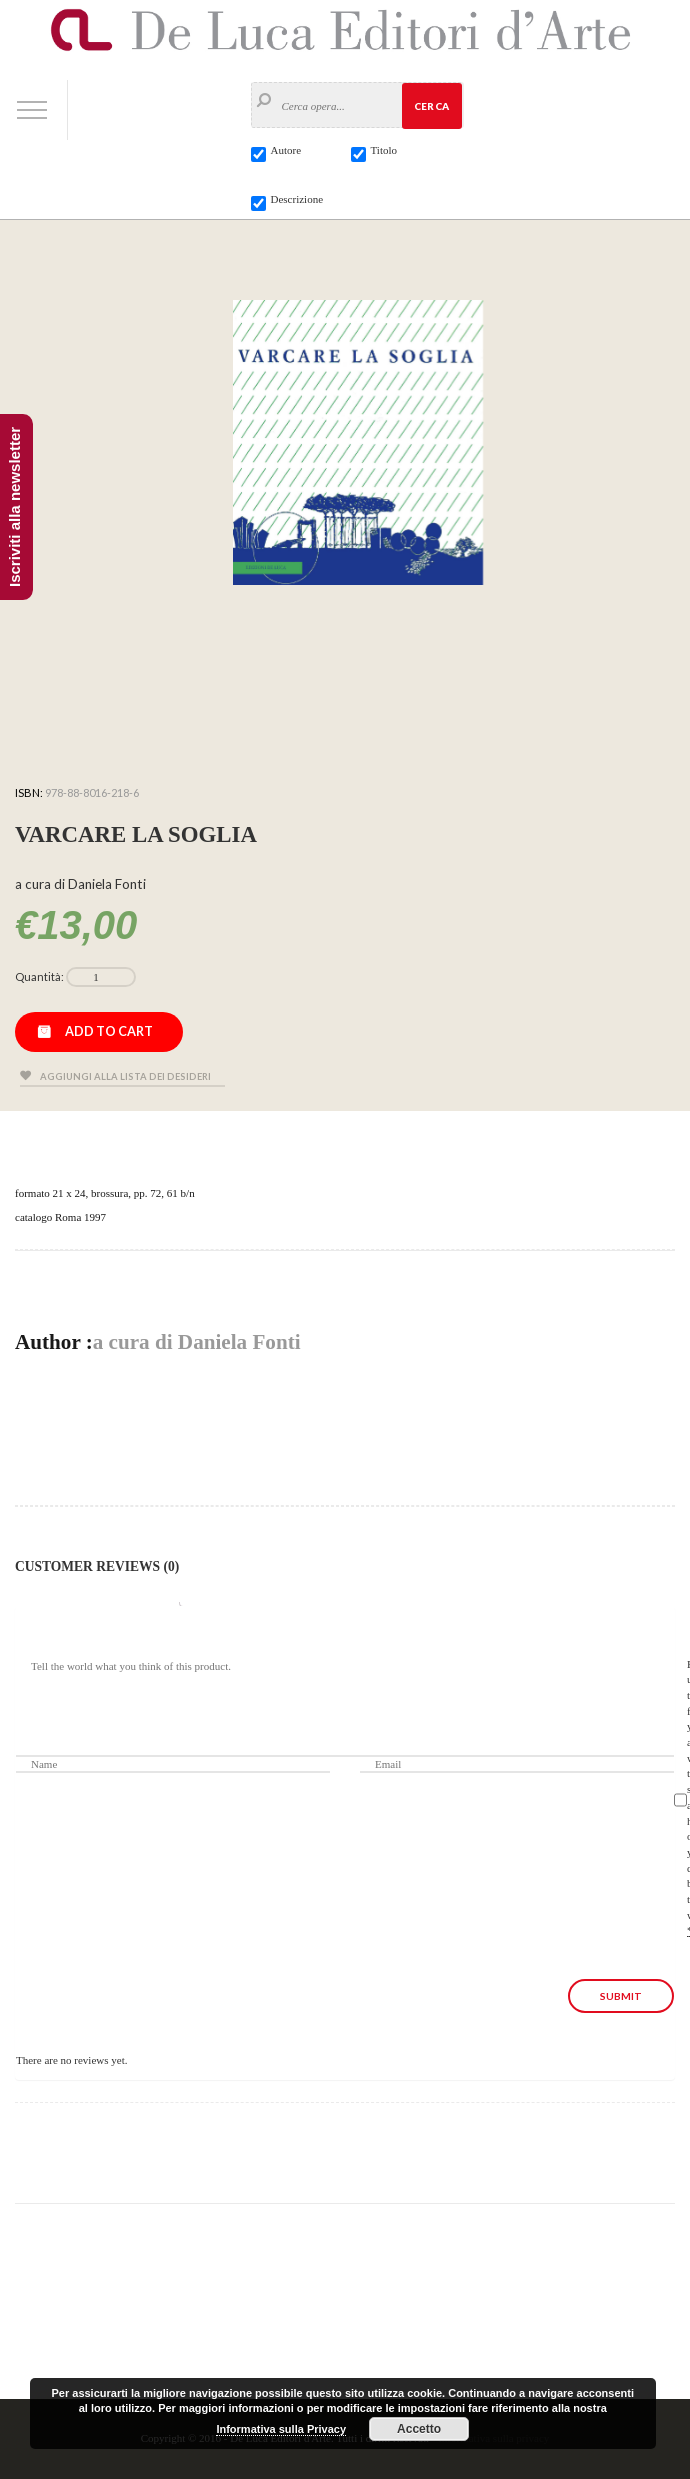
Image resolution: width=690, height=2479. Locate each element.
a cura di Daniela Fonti (197, 1342)
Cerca (431, 106)
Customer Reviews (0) (97, 1566)
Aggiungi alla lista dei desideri (125, 1076)
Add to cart (109, 1031)
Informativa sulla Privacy (281, 2429)
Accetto (419, 2429)
